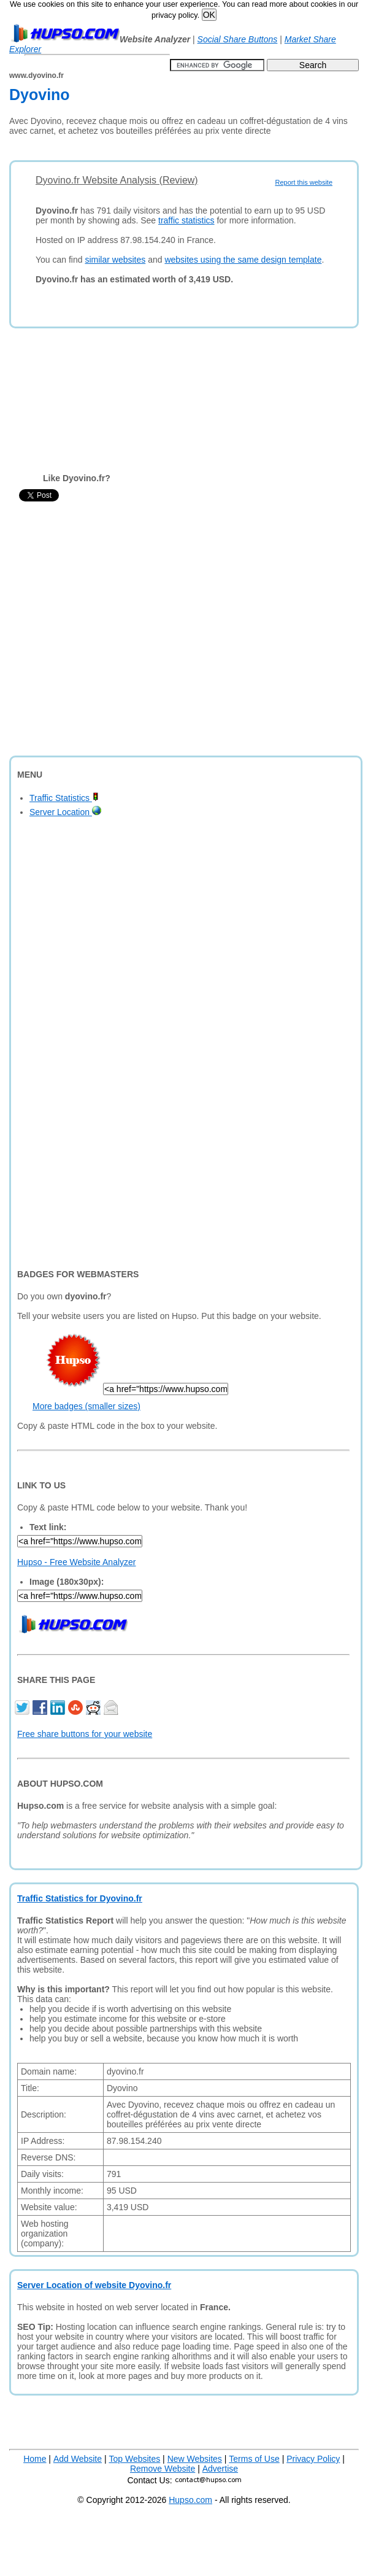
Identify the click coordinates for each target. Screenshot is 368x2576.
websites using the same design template (242, 260)
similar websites (115, 260)
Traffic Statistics (64, 798)
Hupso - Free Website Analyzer (76, 1562)
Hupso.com (190, 2500)
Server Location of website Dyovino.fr (94, 2285)
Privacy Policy (313, 2459)
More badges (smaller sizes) (86, 1406)
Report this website (303, 182)
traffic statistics (186, 220)
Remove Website (162, 2469)
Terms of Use (254, 2459)
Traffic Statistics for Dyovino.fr (79, 1898)
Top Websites (134, 2459)
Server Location (65, 812)
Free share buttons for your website (84, 1734)
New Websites (194, 2459)
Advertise (220, 2469)
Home (34, 2459)
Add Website (77, 2459)
